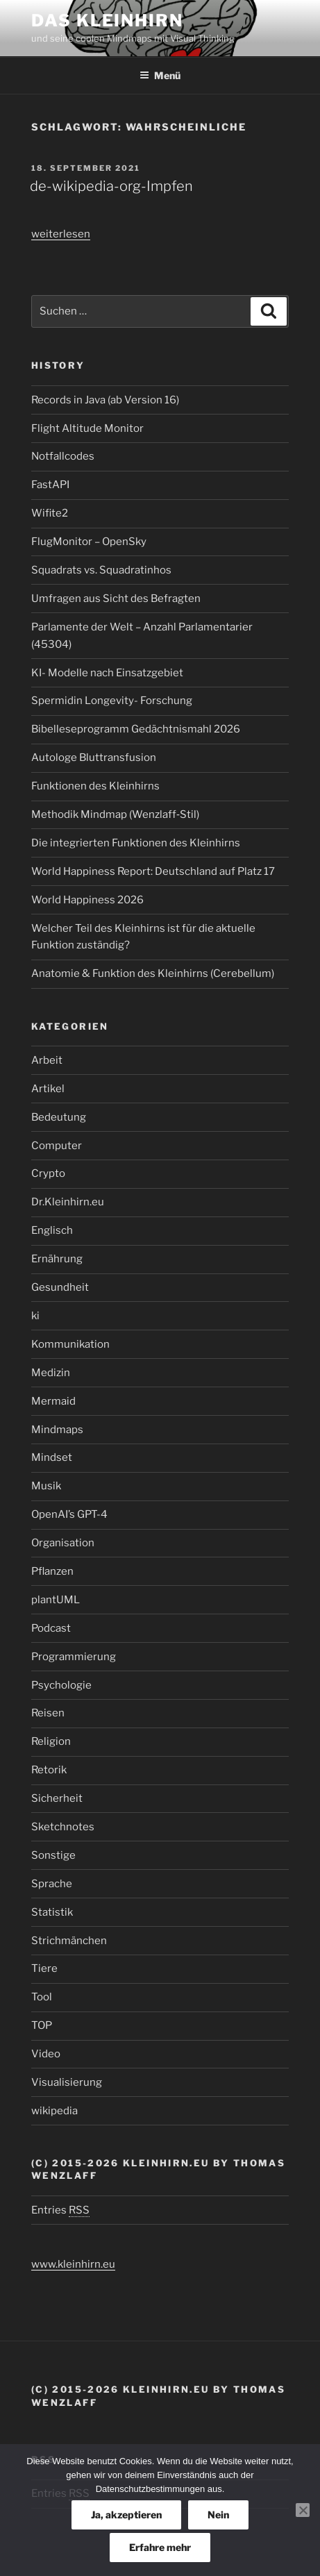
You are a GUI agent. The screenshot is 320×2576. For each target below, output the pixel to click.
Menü (160, 75)
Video (45, 2054)
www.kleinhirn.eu (73, 2264)
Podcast (51, 1628)
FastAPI (50, 484)
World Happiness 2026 (87, 900)
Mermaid (53, 1401)
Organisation (62, 1543)
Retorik (49, 1770)
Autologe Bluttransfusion (93, 757)
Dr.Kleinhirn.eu (67, 1202)
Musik (46, 1486)
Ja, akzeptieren (126, 2514)
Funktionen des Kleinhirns (95, 786)
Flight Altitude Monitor (87, 428)
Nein (218, 2514)
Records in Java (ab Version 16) (105, 400)
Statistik (52, 1912)
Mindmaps (57, 1429)
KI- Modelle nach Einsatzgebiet (107, 673)
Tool (41, 1997)
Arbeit (46, 1060)
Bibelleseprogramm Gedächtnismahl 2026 (135, 729)
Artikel (48, 1088)
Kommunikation (70, 1344)
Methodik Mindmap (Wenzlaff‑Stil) (115, 814)
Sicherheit (57, 1798)
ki (35, 1316)
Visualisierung (66, 2082)
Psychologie (61, 1685)
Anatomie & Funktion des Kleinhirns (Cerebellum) (152, 973)
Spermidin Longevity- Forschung (111, 700)
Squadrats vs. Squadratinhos (101, 570)
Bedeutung (58, 1117)
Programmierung (73, 1656)
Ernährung (57, 1259)
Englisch (52, 1230)
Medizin (50, 1372)
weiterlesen (60, 234)
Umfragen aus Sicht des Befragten (116, 598)
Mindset (51, 1457)
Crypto (48, 1173)
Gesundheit (60, 1287)
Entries (60, 2210)
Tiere (44, 1968)
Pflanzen (52, 1571)
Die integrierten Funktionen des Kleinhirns (135, 843)
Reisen (48, 1713)
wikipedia (54, 2111)
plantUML (55, 1600)
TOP (41, 2025)
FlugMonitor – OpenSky (88, 541)
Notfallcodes (62, 456)
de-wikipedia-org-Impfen (111, 186)
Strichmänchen (69, 1940)
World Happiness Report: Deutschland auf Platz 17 (153, 871)
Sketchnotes (62, 1827)
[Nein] (303, 2510)
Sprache (51, 1883)
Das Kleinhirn (107, 20)
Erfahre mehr (160, 2547)
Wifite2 (49, 513)
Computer (56, 1145)
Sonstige (53, 1855)
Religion (51, 1741)
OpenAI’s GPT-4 (69, 1514)
